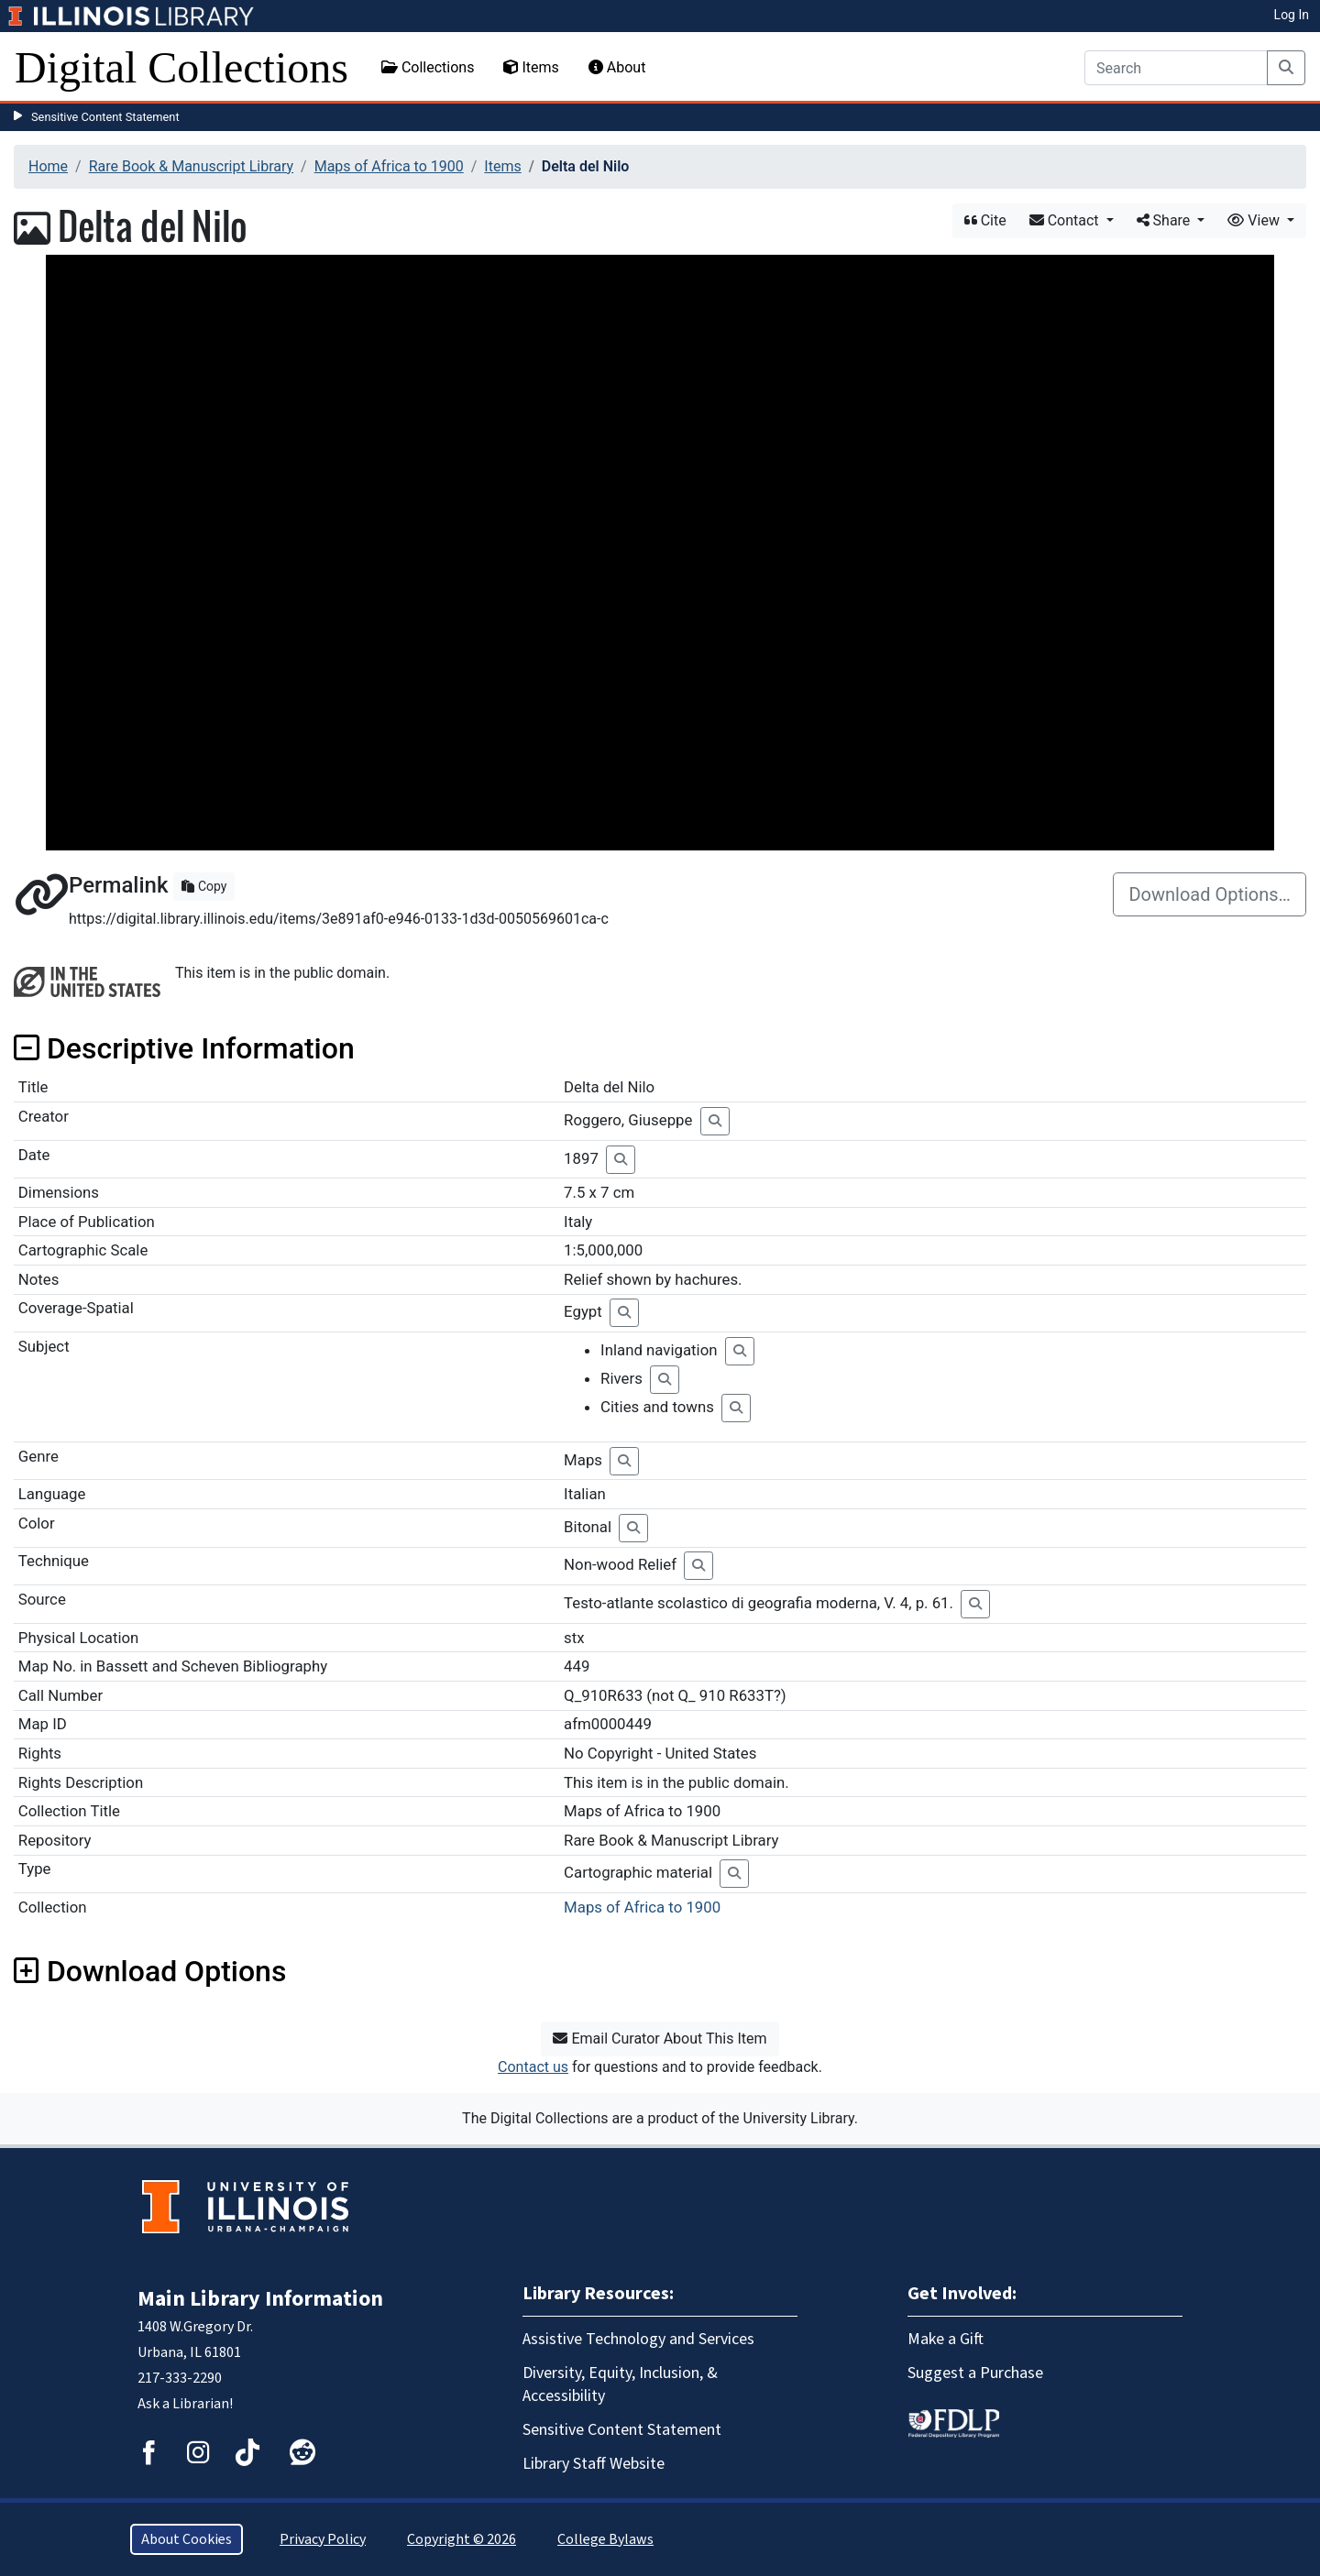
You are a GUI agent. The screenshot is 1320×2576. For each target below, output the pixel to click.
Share (1165, 220)
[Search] (1176, 67)
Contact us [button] (533, 2067)
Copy (204, 886)
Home (48, 166)
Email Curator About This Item (659, 2038)
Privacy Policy (323, 2539)
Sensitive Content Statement (105, 117)
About (617, 67)
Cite (985, 220)
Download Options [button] (150, 1971)
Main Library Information (260, 2299)
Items (530, 67)
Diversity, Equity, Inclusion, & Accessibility (620, 2384)
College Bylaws (605, 2539)
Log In (1291, 14)
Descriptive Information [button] (184, 1048)
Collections (428, 67)
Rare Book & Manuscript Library (191, 166)
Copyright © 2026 (461, 2539)
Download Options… (1209, 894)
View (1255, 220)
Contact (1066, 220)
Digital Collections (181, 67)
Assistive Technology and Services (638, 2339)
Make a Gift (946, 2339)
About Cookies (186, 2539)
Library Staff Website (593, 2463)
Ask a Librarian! (185, 2404)
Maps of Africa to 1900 (389, 166)
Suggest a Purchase (975, 2373)
